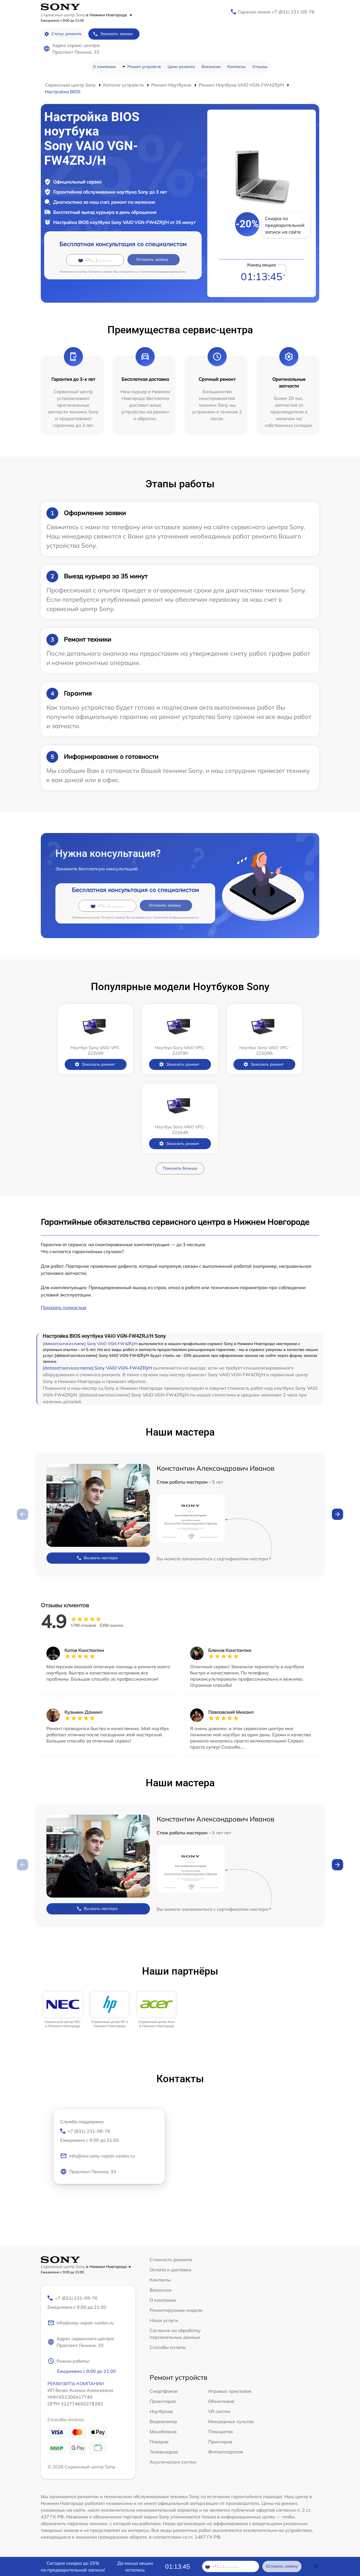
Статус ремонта (63, 34)
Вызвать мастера (97, 1558)
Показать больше (180, 1168)
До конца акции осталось (135, 2566)
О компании (104, 66)
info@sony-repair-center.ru (81, 2322)
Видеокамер (163, 2421)
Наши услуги (164, 2320)
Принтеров (220, 2441)
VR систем (219, 2411)
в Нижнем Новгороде (109, 14)
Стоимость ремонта (171, 2259)
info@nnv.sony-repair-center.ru (97, 2155)
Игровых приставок (229, 2391)
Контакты (236, 66)
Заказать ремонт (95, 1064)
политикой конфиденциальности (163, 271)
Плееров (159, 2441)
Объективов (221, 2401)
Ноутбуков (161, 2411)
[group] (63, 2010)
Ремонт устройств (144, 66)
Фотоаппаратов (225, 2452)
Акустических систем (173, 2462)
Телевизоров (164, 2452)
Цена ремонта (181, 66)
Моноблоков (163, 2431)
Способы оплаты (168, 2347)
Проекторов (163, 2401)
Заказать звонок (113, 34)
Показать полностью (63, 1307)
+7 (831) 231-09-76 (109, 2135)
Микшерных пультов (231, 2421)
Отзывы (259, 66)
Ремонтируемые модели (176, 2310)
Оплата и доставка (170, 2269)
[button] (337, 1514)
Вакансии (211, 66)
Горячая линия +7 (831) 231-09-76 (276, 12)
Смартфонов (163, 2391)
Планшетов (220, 2431)
